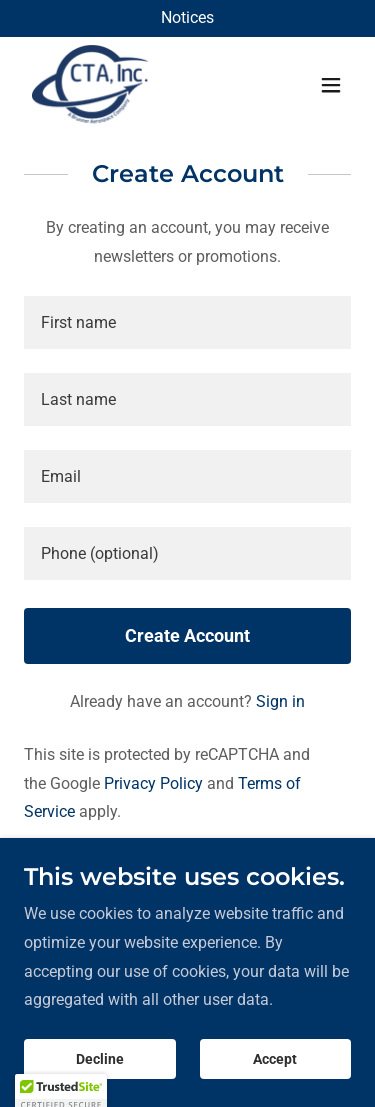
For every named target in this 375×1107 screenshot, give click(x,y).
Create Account (187, 635)
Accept (275, 1059)
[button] (331, 85)
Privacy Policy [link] (153, 783)
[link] (90, 85)
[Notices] (187, 18)
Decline (100, 1059)
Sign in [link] (280, 701)
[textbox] (187, 322)
